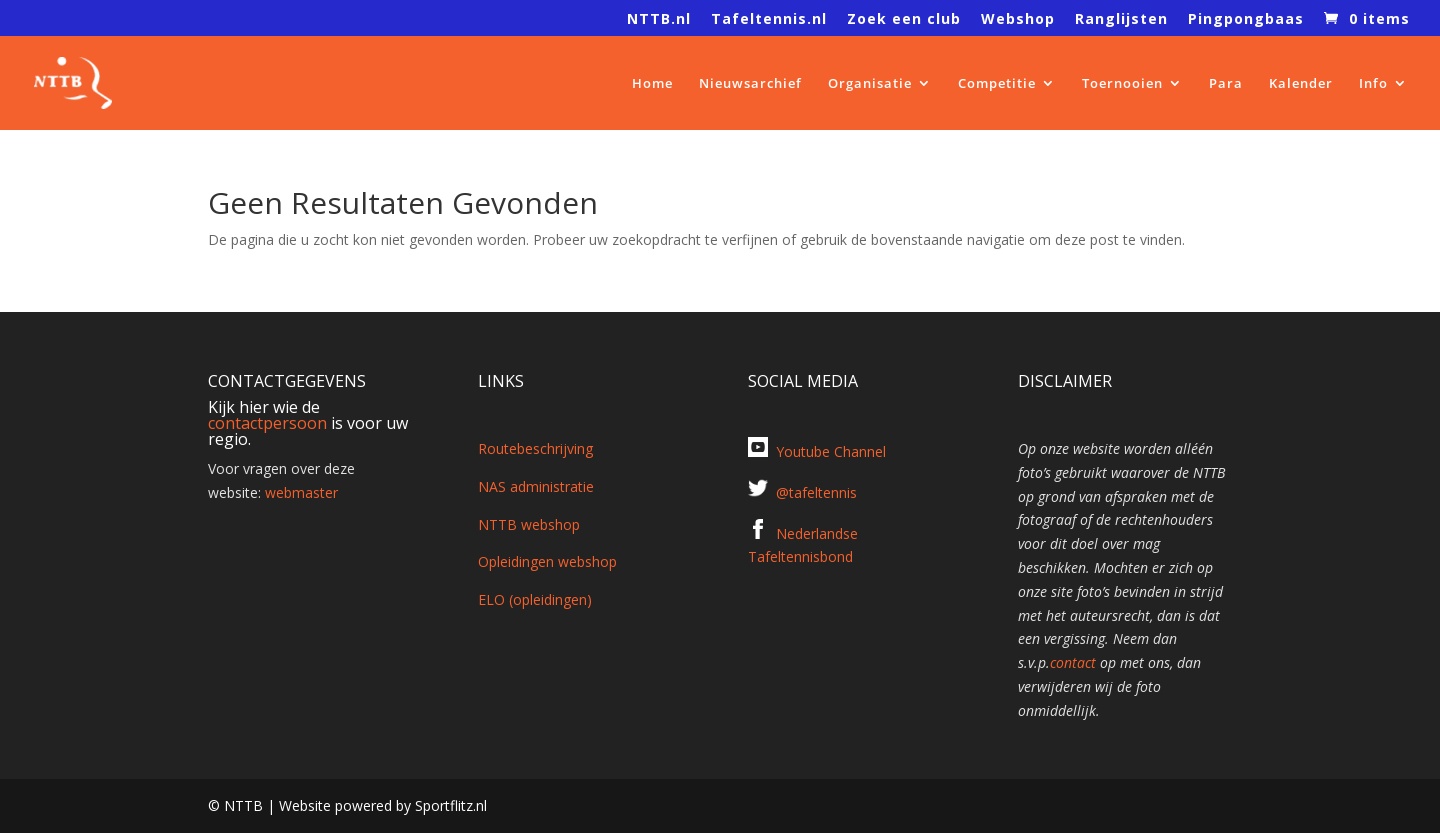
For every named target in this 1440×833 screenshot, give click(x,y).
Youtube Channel (831, 451)
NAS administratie (536, 486)
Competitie (997, 84)
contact (1073, 662)
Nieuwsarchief (750, 84)
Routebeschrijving (535, 448)
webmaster (301, 492)
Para (1226, 84)
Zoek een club (904, 20)
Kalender (1301, 84)
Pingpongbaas (1246, 20)
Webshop (1018, 20)
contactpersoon (267, 423)
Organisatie (870, 84)
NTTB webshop (529, 524)
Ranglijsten (1121, 20)
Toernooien (1122, 84)
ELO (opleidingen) (535, 599)
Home (652, 84)
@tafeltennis (816, 492)
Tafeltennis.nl (769, 20)
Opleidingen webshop (547, 561)
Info (1373, 84)
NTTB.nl (659, 20)
